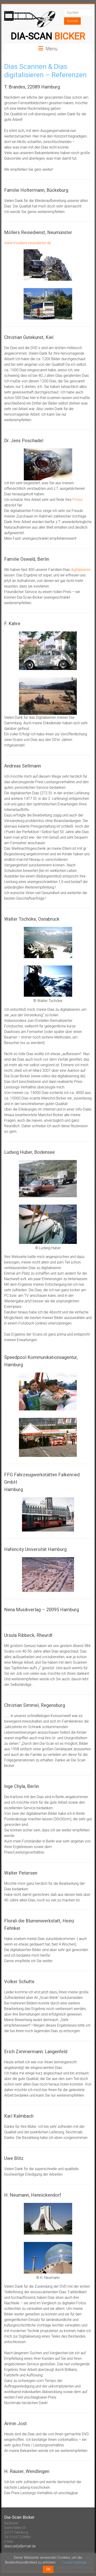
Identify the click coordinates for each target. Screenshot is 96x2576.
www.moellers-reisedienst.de (27, 243)
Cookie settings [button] (74, 2562)
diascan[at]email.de (20, 2546)
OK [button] (48, 2569)
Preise (77, 499)
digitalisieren (81, 569)
